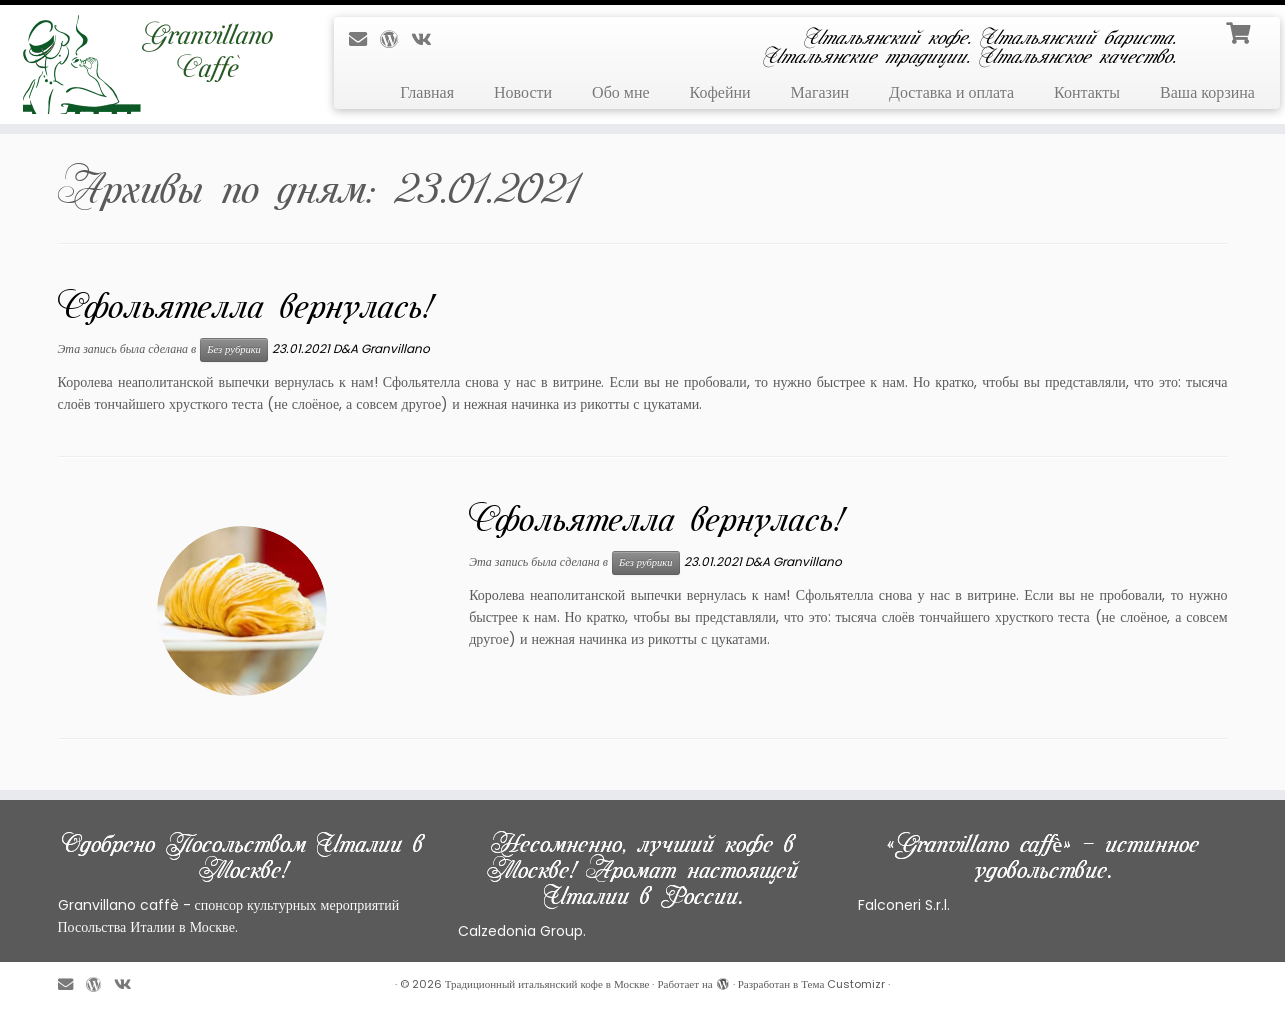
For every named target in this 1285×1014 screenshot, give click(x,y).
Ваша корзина (1207, 92)
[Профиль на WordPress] (395, 39)
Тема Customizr (843, 984)
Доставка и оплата (951, 92)
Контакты (1087, 92)
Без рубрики (234, 349)
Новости (523, 92)
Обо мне (620, 92)
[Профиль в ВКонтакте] (427, 39)
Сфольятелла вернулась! (244, 306)
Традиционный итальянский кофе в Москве (547, 984)
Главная (427, 92)
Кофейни (720, 92)
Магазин (820, 92)
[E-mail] (364, 39)
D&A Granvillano (381, 348)
